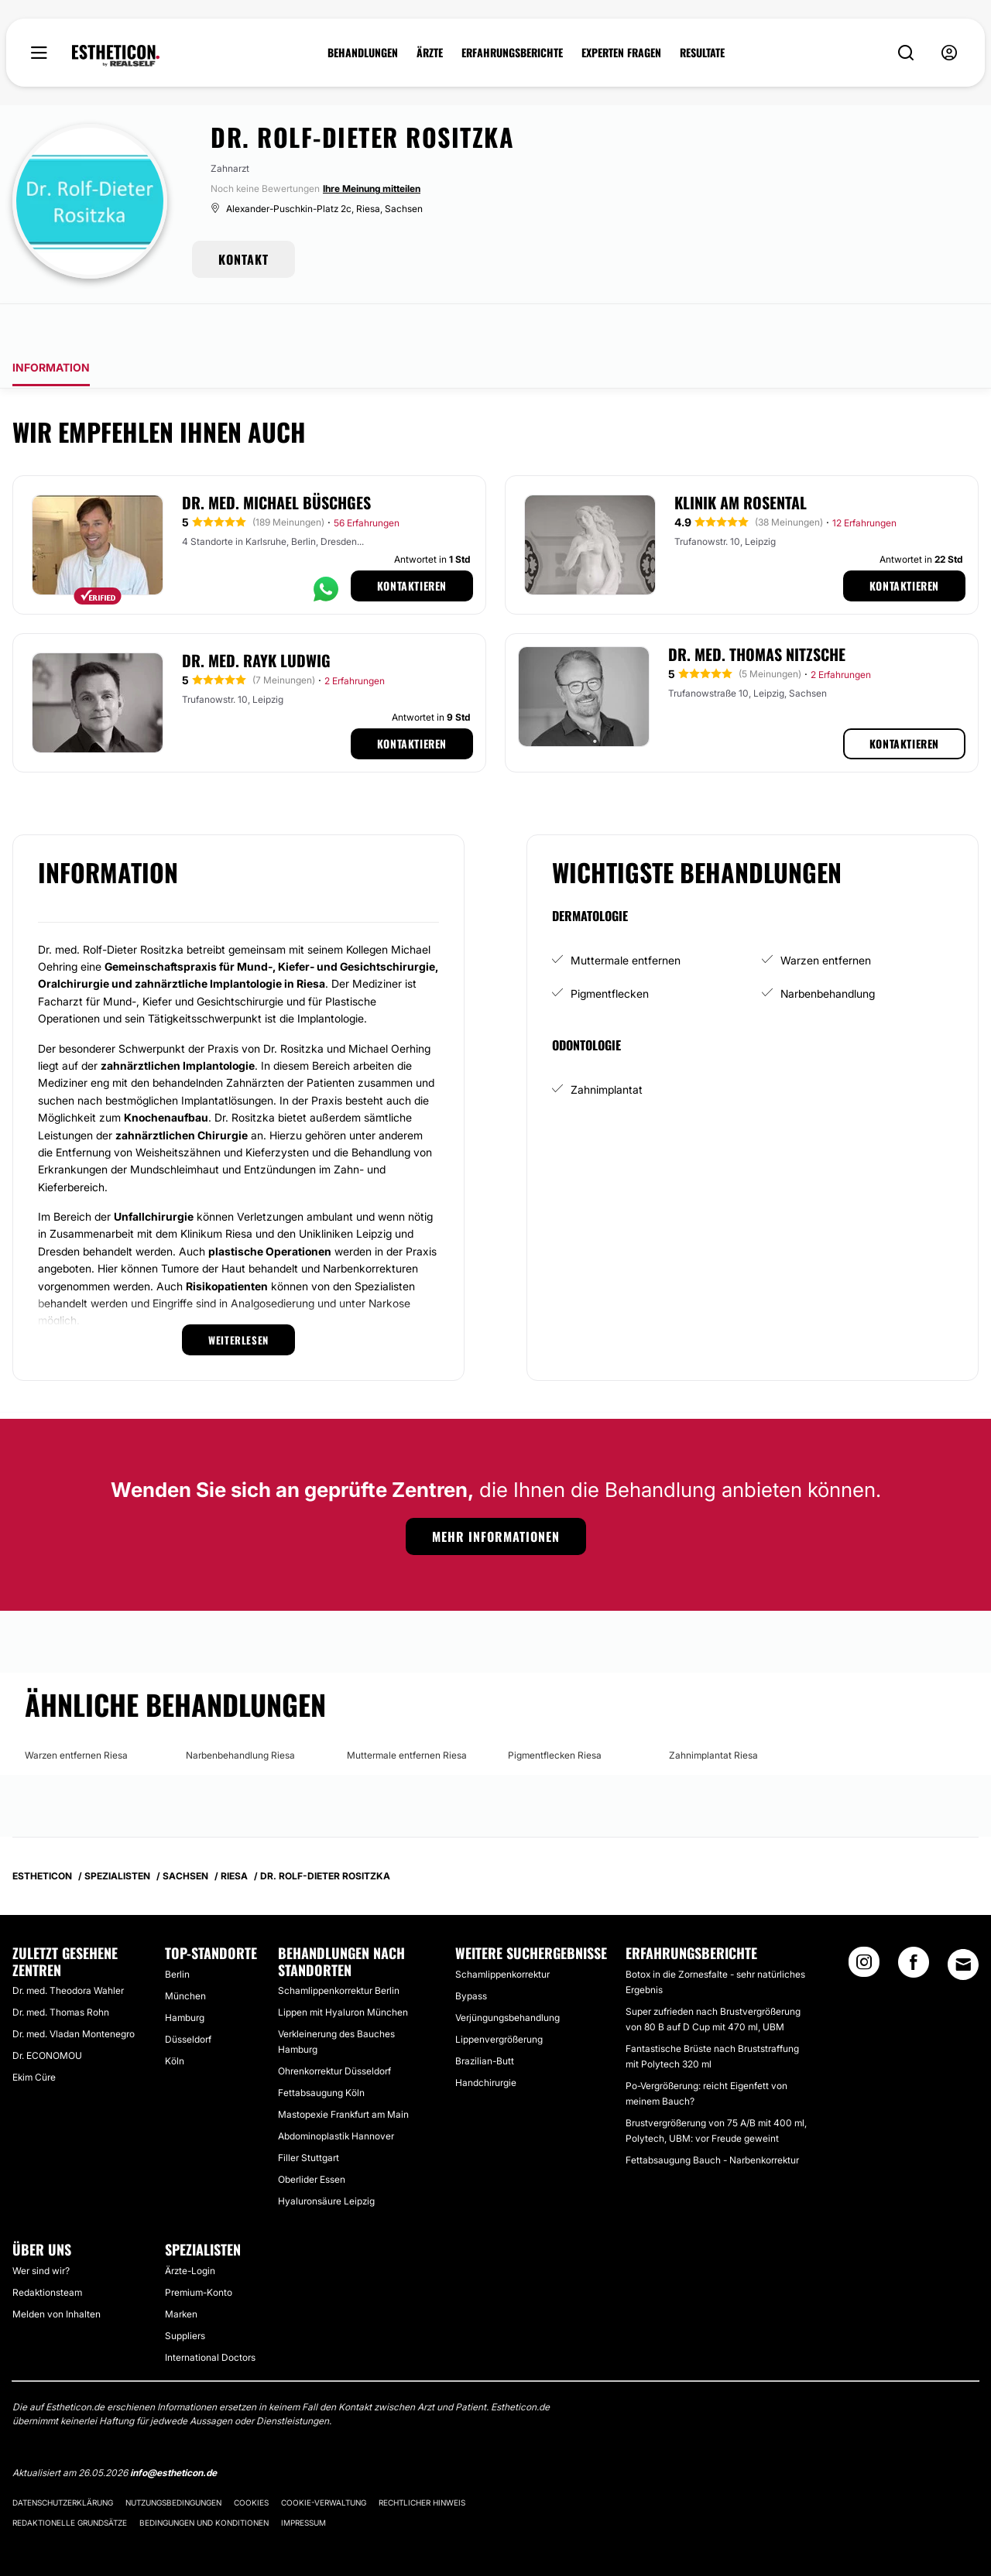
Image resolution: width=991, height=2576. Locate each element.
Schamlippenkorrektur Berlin (338, 1947)
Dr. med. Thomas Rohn (60, 1969)
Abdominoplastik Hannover (336, 2092)
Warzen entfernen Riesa (76, 1712)
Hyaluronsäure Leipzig (326, 2157)
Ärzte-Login (190, 2227)
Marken (181, 2270)
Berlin (177, 1931)
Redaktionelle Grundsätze (69, 2479)
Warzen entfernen (825, 916)
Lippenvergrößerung (499, 1996)
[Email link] (963, 1921)
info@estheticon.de (173, 2429)
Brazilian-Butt (484, 2017)
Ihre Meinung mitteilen (371, 188)
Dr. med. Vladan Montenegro (73, 1990)
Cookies (251, 2459)
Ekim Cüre (34, 2034)
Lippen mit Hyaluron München (343, 1969)
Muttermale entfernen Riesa (407, 1712)
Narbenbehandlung (827, 950)
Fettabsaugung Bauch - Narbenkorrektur (712, 2116)
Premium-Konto (198, 2249)
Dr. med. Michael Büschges (276, 459)
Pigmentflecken (610, 950)
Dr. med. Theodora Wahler (68, 1947)
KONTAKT (243, 259)
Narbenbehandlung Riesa (240, 1712)
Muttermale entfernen (626, 916)
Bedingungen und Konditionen (204, 2479)
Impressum (303, 2479)
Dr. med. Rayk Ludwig (256, 617)
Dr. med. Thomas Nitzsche (756, 610)
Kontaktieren (412, 542)
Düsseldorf (188, 1996)
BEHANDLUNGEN (362, 52)
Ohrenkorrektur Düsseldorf (334, 2027)
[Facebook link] (913, 1923)
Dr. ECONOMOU (47, 2012)
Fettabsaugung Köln (321, 2049)
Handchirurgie (485, 2039)
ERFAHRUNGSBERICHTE (512, 52)
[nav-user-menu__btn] (949, 53)
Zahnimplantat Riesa (713, 1712)
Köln (174, 2017)
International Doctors (210, 2314)
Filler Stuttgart (308, 2114)
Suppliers (185, 2292)
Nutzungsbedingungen (173, 2459)
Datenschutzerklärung (62, 2459)
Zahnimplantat (607, 1046)
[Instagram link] (864, 1923)
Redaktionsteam (47, 2249)
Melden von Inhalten (56, 2270)
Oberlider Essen (311, 2136)
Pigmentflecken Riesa (555, 1712)
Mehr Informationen (496, 1493)
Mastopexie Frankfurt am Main (343, 2071)
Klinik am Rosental (740, 459)
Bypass (471, 1952)
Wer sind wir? (41, 2227)
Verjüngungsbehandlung (507, 1974)
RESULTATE (702, 52)
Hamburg (184, 1974)
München (185, 1952)
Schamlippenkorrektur (502, 1931)
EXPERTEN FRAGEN (621, 52)
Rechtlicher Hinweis (422, 2459)
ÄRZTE (430, 52)
